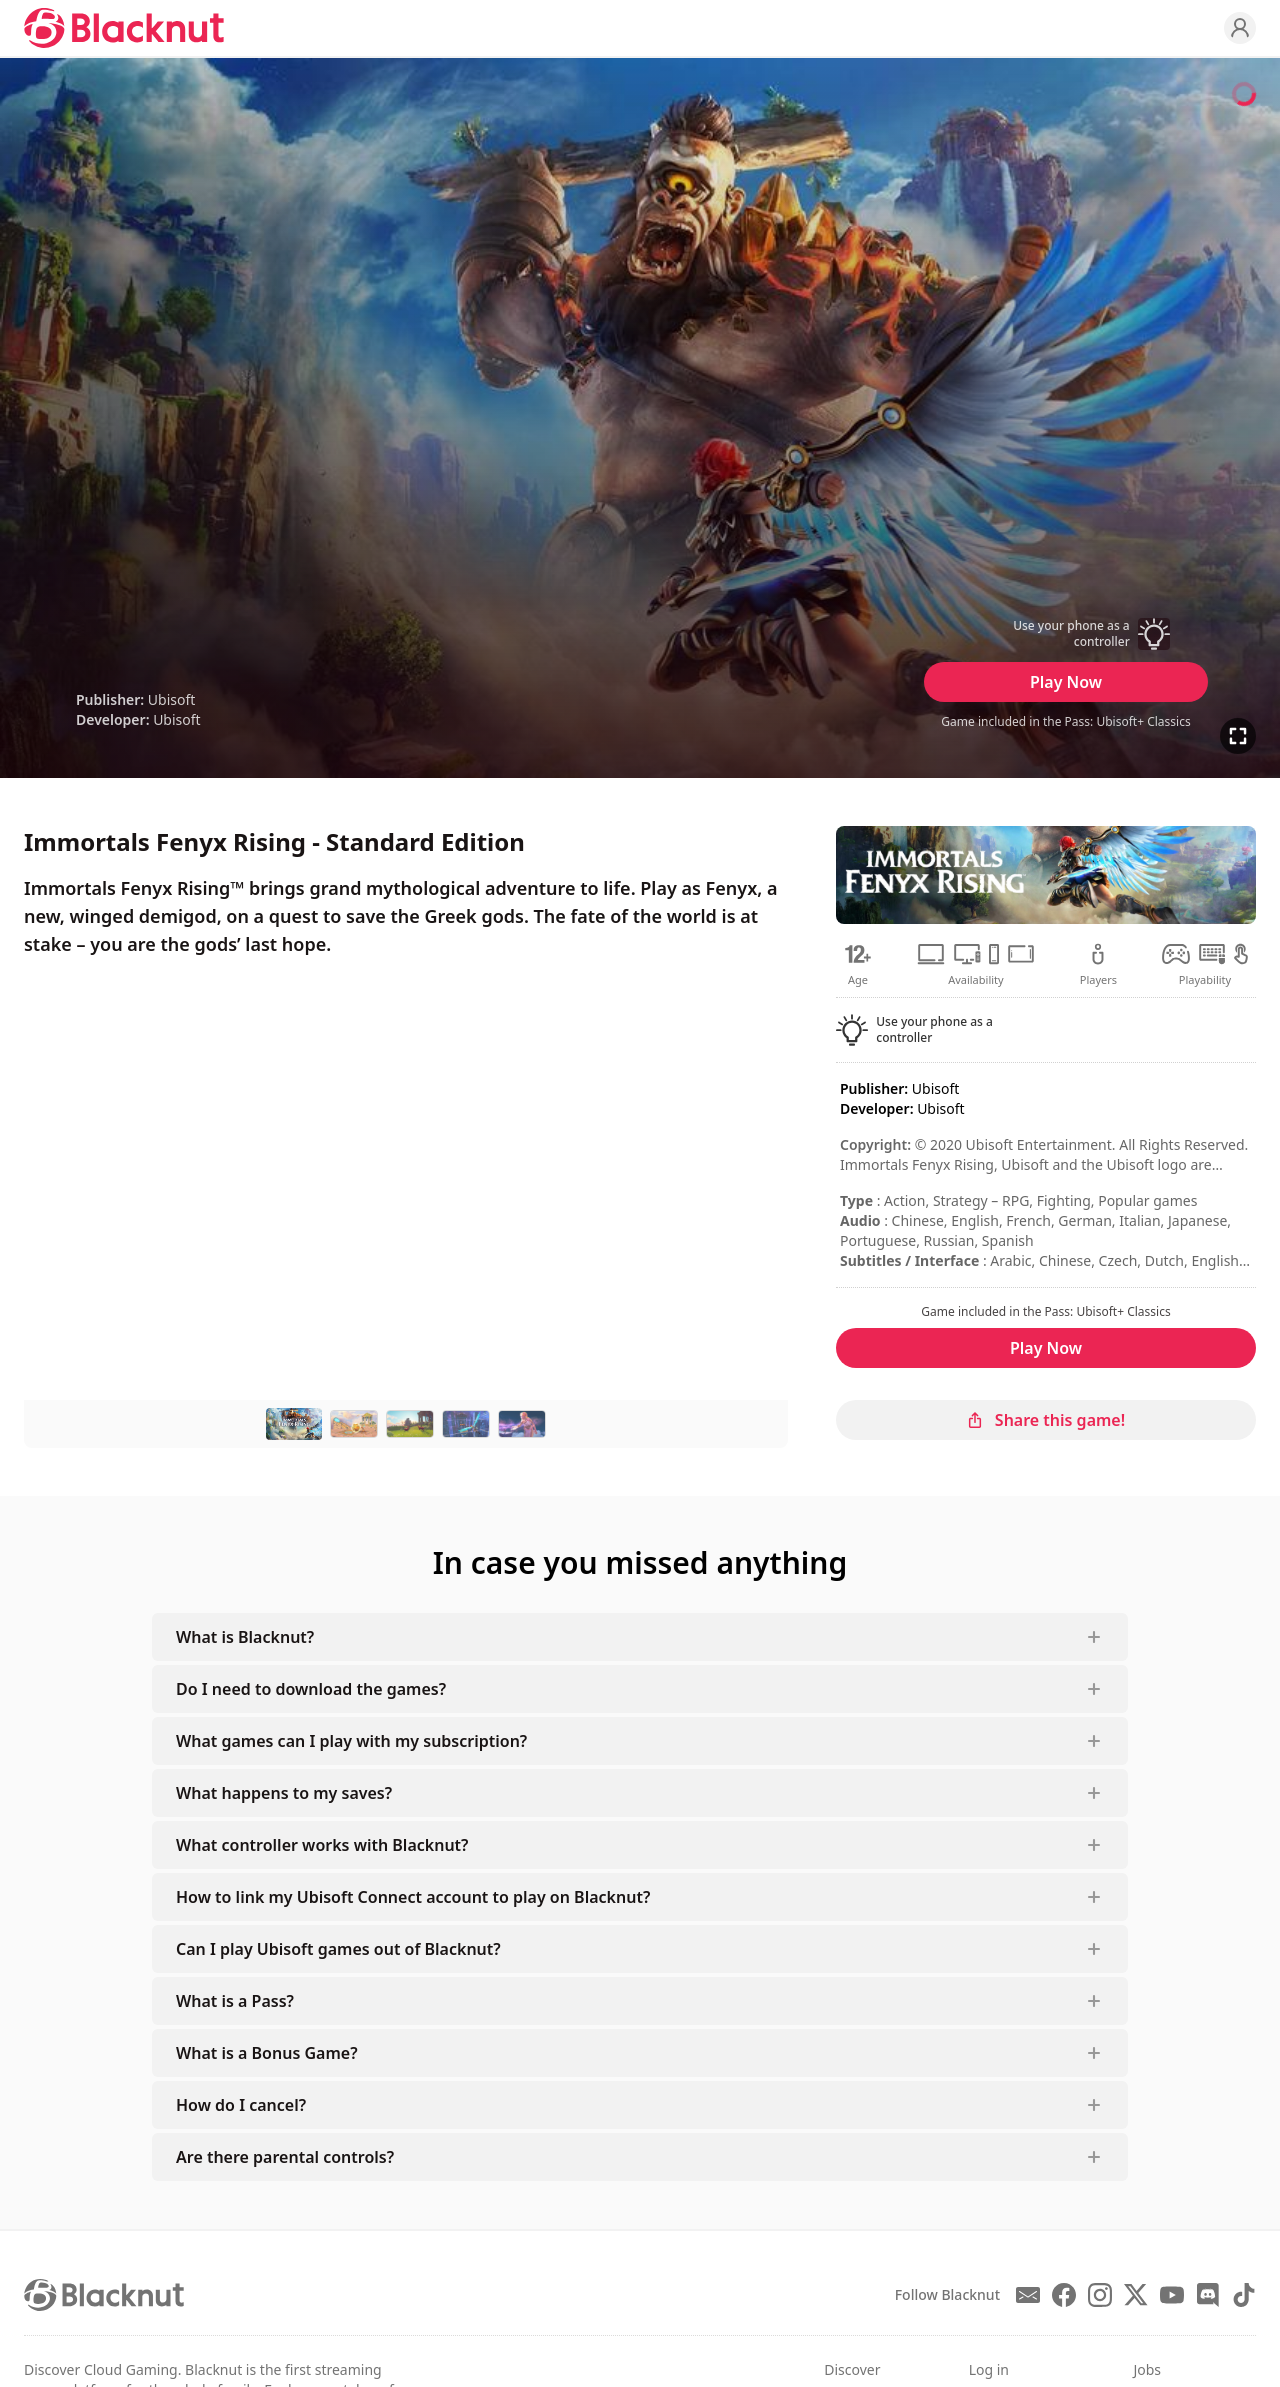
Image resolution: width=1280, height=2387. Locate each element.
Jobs (1147, 2369)
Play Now (1066, 682)
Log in (989, 2369)
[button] (1066, 634)
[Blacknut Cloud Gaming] (124, 28)
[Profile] (1240, 28)
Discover (852, 2369)
